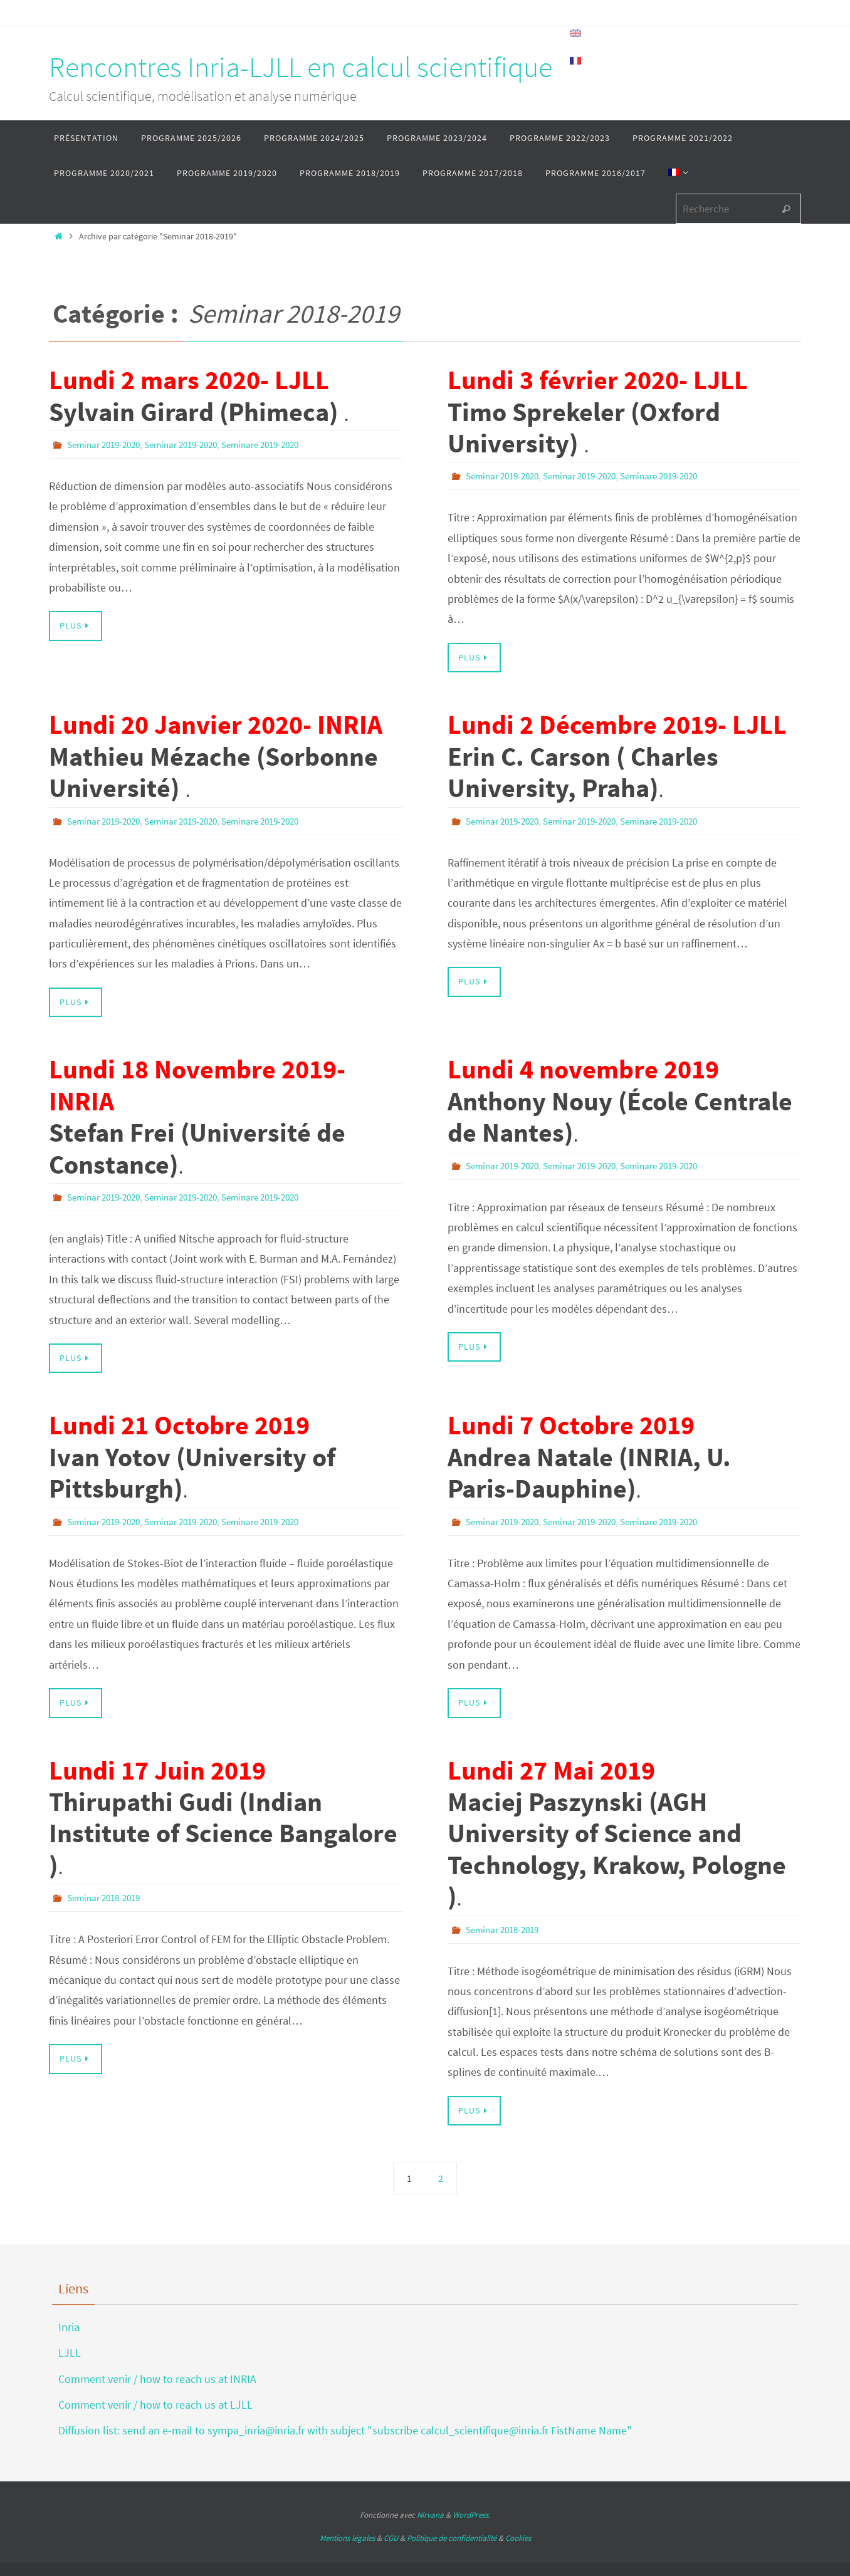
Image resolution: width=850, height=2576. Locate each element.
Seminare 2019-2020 (280, 444)
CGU (391, 2536)
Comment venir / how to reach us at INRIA (157, 2377)
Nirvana (430, 2513)
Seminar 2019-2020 (107, 444)
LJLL (69, 2351)
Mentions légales (347, 2536)
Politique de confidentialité (451, 2536)
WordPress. (471, 2513)
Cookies (518, 2536)
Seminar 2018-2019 (107, 1896)
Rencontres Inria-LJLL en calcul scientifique (300, 67)
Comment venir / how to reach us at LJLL (155, 2403)
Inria (69, 2325)
